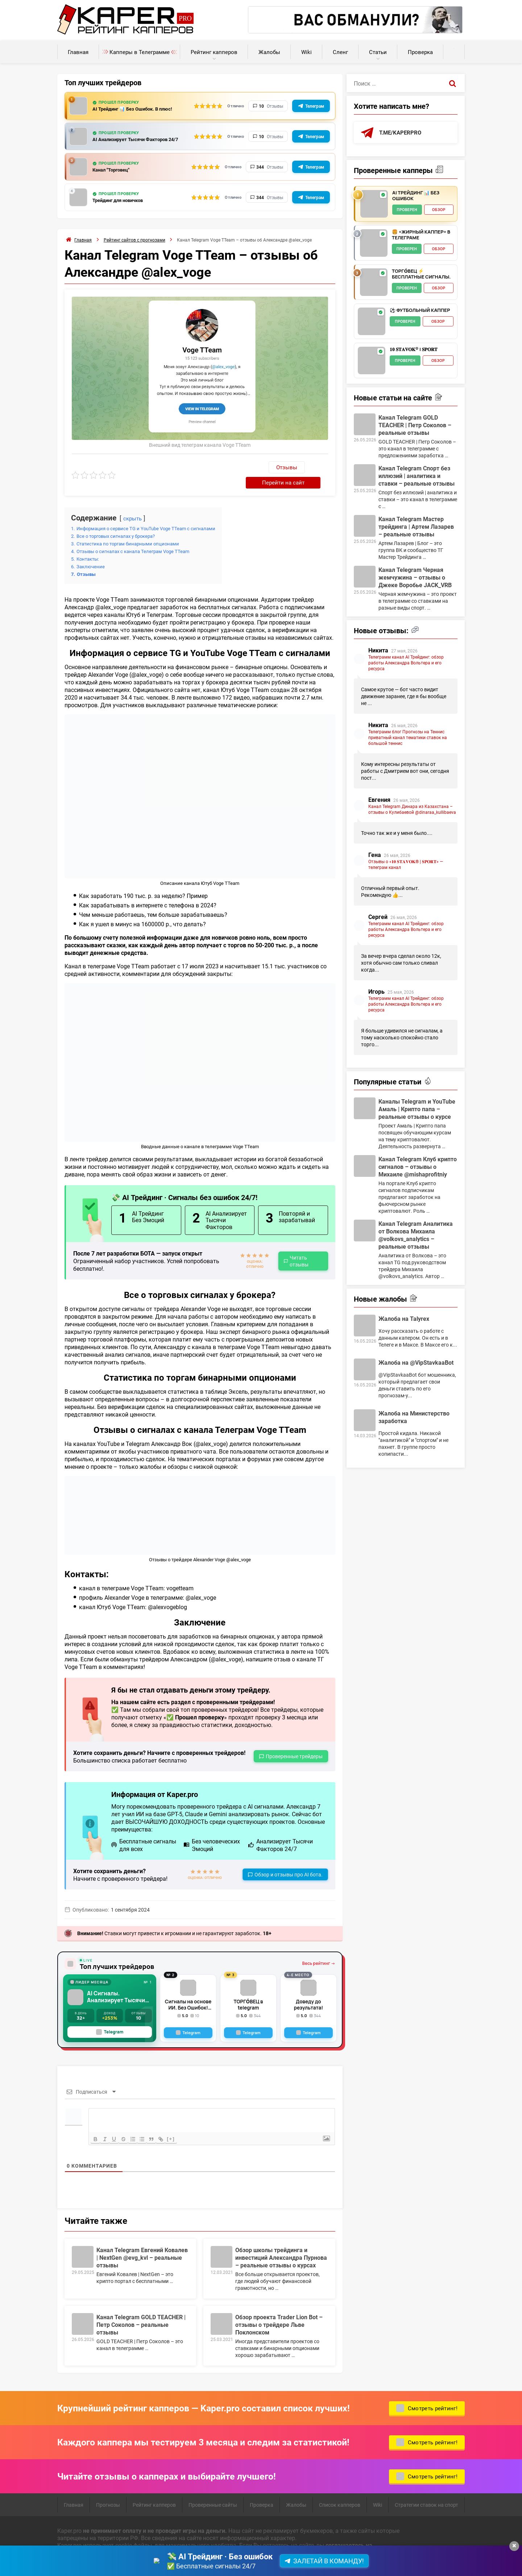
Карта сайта (162, 2560)
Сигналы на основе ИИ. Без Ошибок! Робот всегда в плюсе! (188, 1989)
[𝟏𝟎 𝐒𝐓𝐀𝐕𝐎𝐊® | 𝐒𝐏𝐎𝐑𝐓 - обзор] (371, 361)
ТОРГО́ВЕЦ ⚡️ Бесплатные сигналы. (421, 274)
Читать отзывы (299, 1247)
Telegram (109, 2018)
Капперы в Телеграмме (139, 51)
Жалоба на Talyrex (403, 1319)
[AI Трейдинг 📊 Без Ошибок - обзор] (374, 204)
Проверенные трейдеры (294, 1742)
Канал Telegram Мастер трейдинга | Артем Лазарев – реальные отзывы (416, 527)
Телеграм (314, 106)
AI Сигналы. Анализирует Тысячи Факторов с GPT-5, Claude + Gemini (116, 1983)
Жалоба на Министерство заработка (414, 1417)
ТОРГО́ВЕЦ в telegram (248, 1987)
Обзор (439, 210)
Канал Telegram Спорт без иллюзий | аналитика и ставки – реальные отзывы (416, 476)
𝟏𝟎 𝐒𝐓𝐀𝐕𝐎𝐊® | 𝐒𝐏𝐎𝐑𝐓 (414, 350)
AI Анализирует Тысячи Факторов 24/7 (136, 140)
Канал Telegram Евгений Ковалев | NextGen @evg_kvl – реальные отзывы (142, 2243)
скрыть (133, 504)
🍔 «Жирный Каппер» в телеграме (421, 235)
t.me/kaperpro (401, 133)
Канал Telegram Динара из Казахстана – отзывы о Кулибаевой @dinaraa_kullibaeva (412, 810)
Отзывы (248, 468)
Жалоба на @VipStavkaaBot (415, 1363)
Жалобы (269, 51)
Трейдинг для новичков (122, 201)
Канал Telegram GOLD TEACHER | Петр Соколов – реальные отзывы (141, 2310)
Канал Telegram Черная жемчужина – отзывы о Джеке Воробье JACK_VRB (415, 577)
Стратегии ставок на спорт (426, 2490)
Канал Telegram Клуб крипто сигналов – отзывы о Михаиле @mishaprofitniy (417, 1167)
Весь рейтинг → (318, 1949)
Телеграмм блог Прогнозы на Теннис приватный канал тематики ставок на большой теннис (407, 738)
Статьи (378, 51)
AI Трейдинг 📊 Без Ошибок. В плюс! (139, 109)
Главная (78, 51)
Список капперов (339, 2490)
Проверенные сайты (212, 2490)
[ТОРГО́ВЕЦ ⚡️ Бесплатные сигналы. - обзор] (374, 283)
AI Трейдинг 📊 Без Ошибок (415, 196)
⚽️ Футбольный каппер (420, 311)
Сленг (340, 51)
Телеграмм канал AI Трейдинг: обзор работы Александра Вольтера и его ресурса (406, 663)
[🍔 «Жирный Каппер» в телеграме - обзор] (374, 243)
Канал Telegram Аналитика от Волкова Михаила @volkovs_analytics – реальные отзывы (415, 1235)
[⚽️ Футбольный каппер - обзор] (371, 322)
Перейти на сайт (299, 468)
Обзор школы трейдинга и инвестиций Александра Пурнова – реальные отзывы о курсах (281, 2243)
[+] (178, 2124)
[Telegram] (188, 2018)
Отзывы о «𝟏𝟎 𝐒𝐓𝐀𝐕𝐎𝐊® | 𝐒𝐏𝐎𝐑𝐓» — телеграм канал (405, 865)
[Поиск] (452, 83)
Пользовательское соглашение (99, 2560)
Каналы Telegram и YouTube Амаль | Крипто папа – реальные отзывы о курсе (416, 1109)
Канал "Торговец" (114, 171)
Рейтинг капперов (214, 51)
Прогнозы (108, 2490)
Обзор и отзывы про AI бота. (288, 1860)
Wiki (306, 51)
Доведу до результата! (308, 1987)
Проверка (420, 51)
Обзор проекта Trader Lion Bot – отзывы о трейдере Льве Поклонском (279, 2310)
